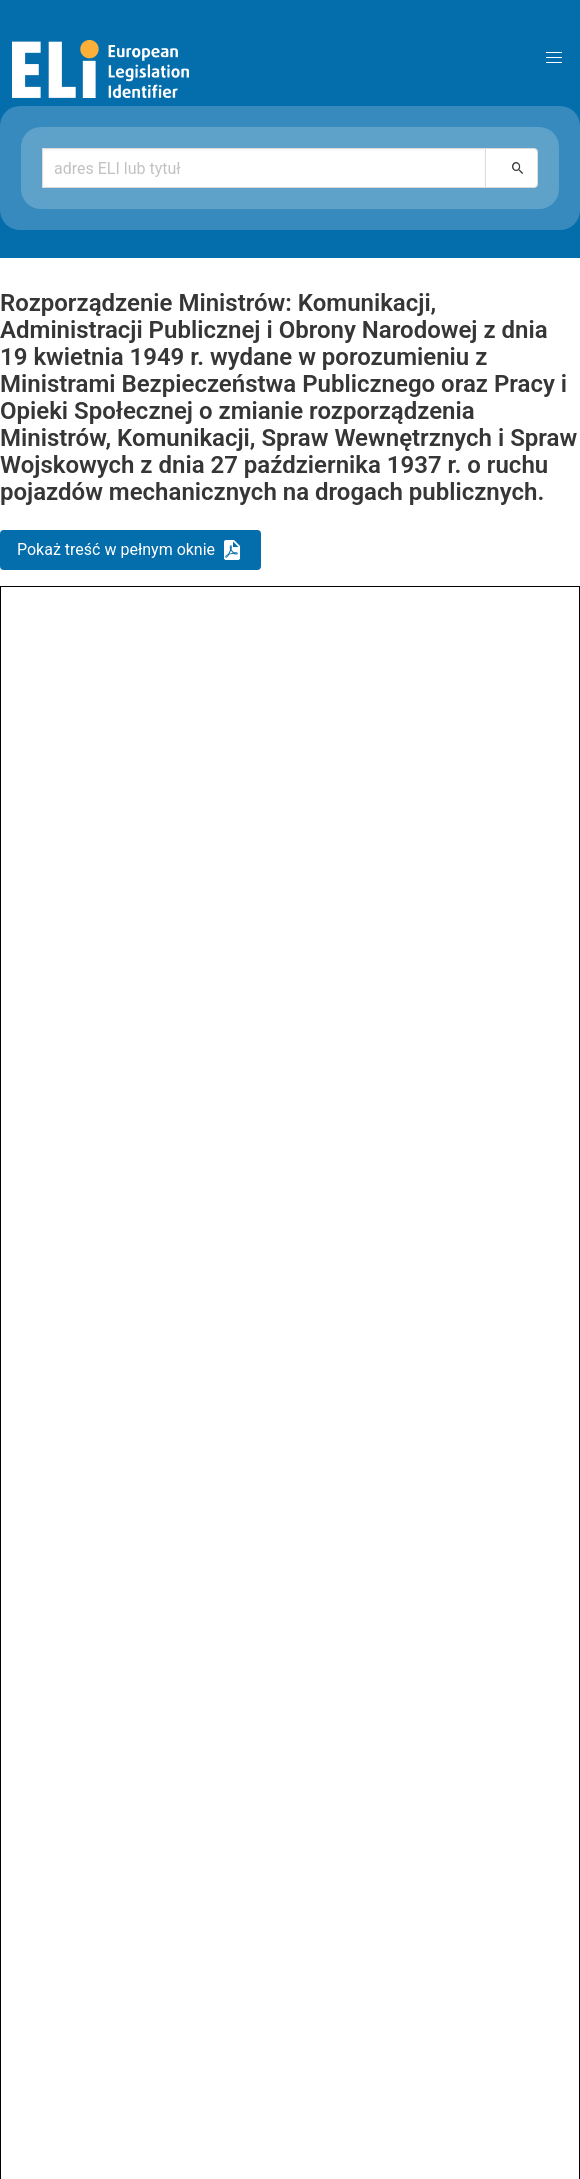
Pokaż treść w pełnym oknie (116, 549)
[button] (554, 58)
